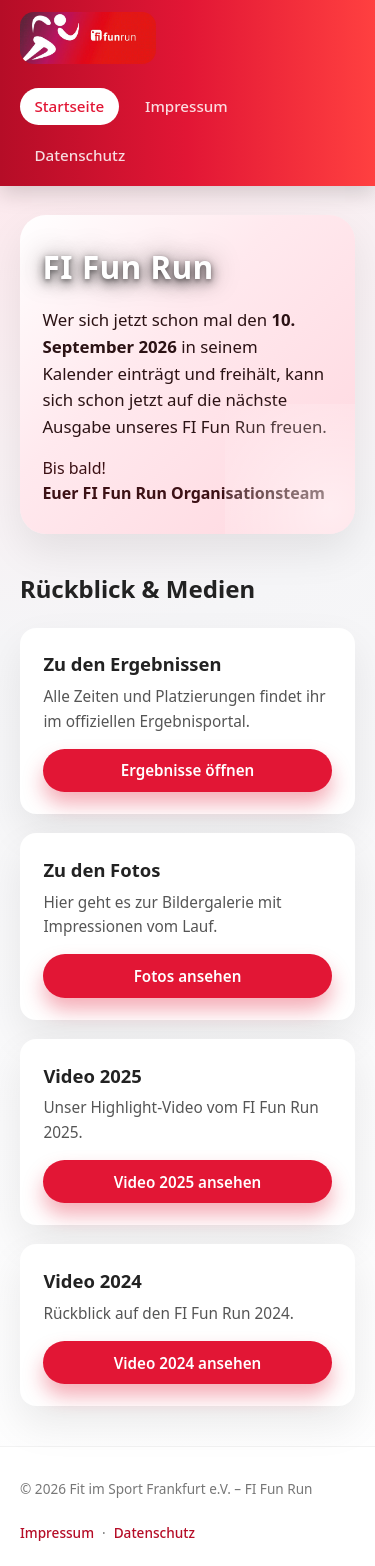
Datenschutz (79, 155)
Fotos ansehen (188, 976)
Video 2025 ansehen (188, 1182)
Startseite (69, 106)
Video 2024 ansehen (188, 1363)
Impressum (186, 106)
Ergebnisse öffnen (187, 770)
